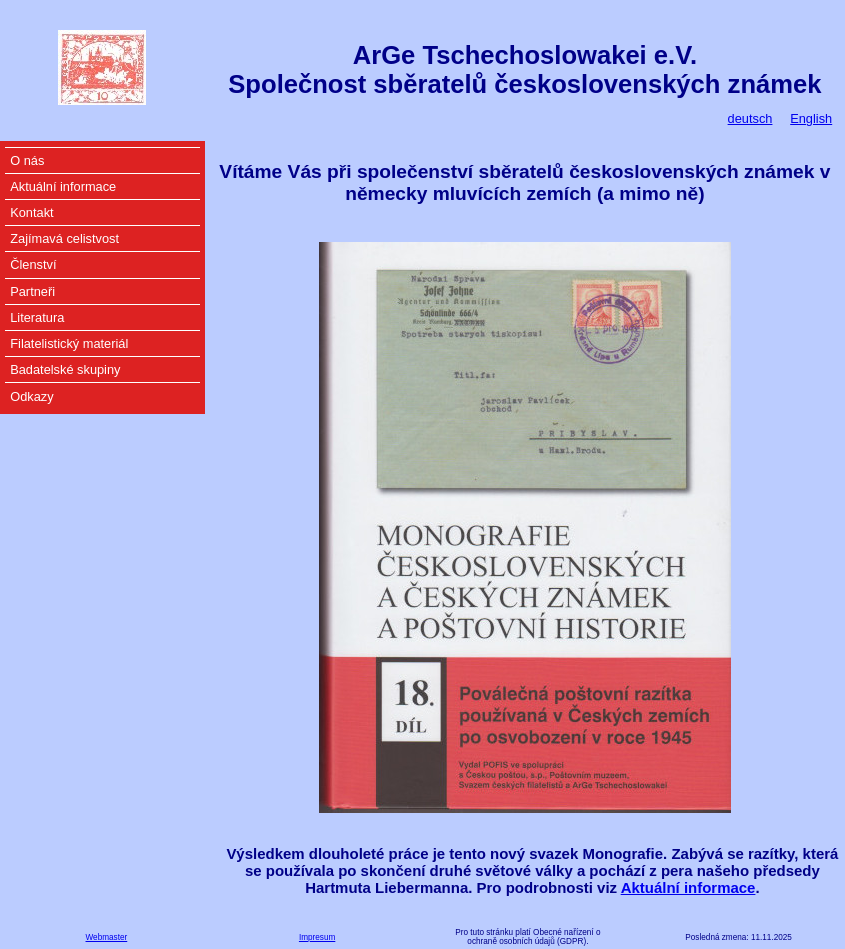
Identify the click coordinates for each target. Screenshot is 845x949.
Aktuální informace (688, 887)
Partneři (32, 291)
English (811, 118)
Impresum (317, 937)
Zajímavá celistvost (64, 238)
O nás (27, 160)
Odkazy (31, 396)
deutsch (750, 118)
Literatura (37, 317)
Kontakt (31, 212)
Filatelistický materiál (69, 343)
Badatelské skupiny (65, 369)
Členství (33, 264)
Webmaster (107, 937)
